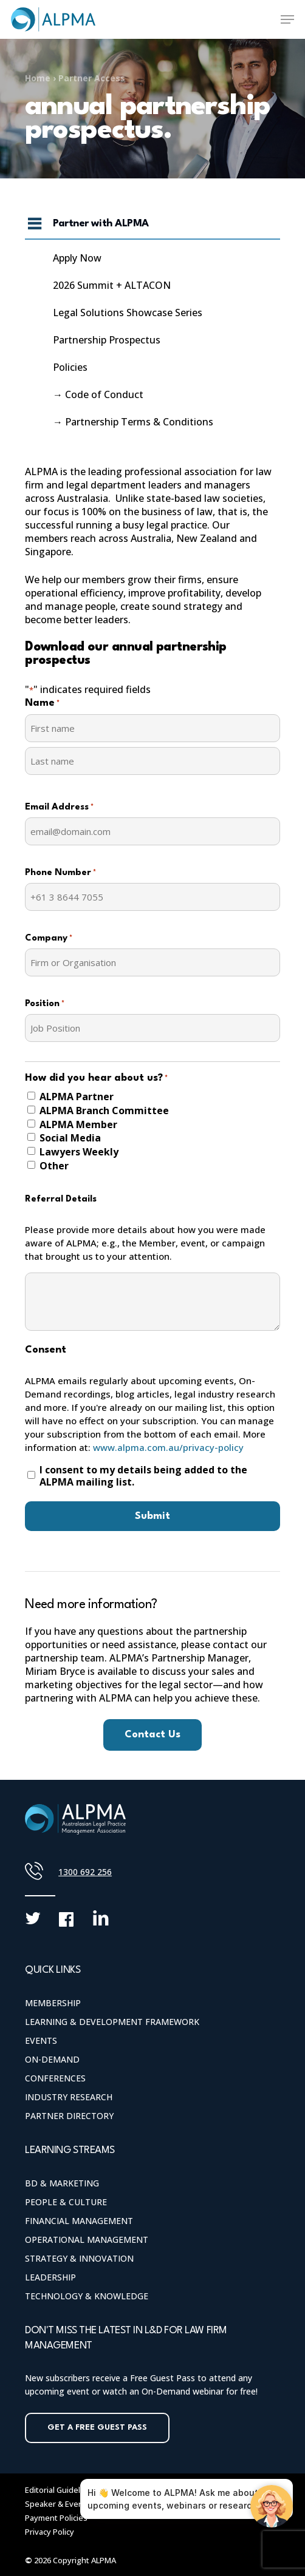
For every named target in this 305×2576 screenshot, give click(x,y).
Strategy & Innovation (79, 2258)
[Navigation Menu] (287, 19)
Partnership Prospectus (106, 340)
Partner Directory (69, 2115)
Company (48, 939)
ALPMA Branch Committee (104, 1110)
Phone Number (60, 873)
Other (54, 1166)
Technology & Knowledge (86, 2296)
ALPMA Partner (76, 1096)
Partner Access (91, 78)
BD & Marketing (62, 2183)
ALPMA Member (78, 1124)
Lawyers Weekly (78, 1152)
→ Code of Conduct (98, 394)
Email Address (59, 808)
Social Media (70, 1138)
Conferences (55, 2078)
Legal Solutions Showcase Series (127, 312)
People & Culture (66, 2202)
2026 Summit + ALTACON (112, 285)
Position (44, 1004)
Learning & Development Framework (112, 2021)
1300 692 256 (85, 1872)
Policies (70, 367)
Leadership (50, 2277)
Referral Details (61, 1199)
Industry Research (68, 2097)
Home (37, 78)
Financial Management (79, 2220)
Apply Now (77, 258)
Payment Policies (56, 2517)
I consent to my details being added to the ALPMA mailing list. (143, 1476)
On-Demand (52, 2059)
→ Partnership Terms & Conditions (133, 421)
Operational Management (86, 2239)
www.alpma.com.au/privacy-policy (168, 1447)
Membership (53, 2003)
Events (41, 2040)
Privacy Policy (49, 2531)
